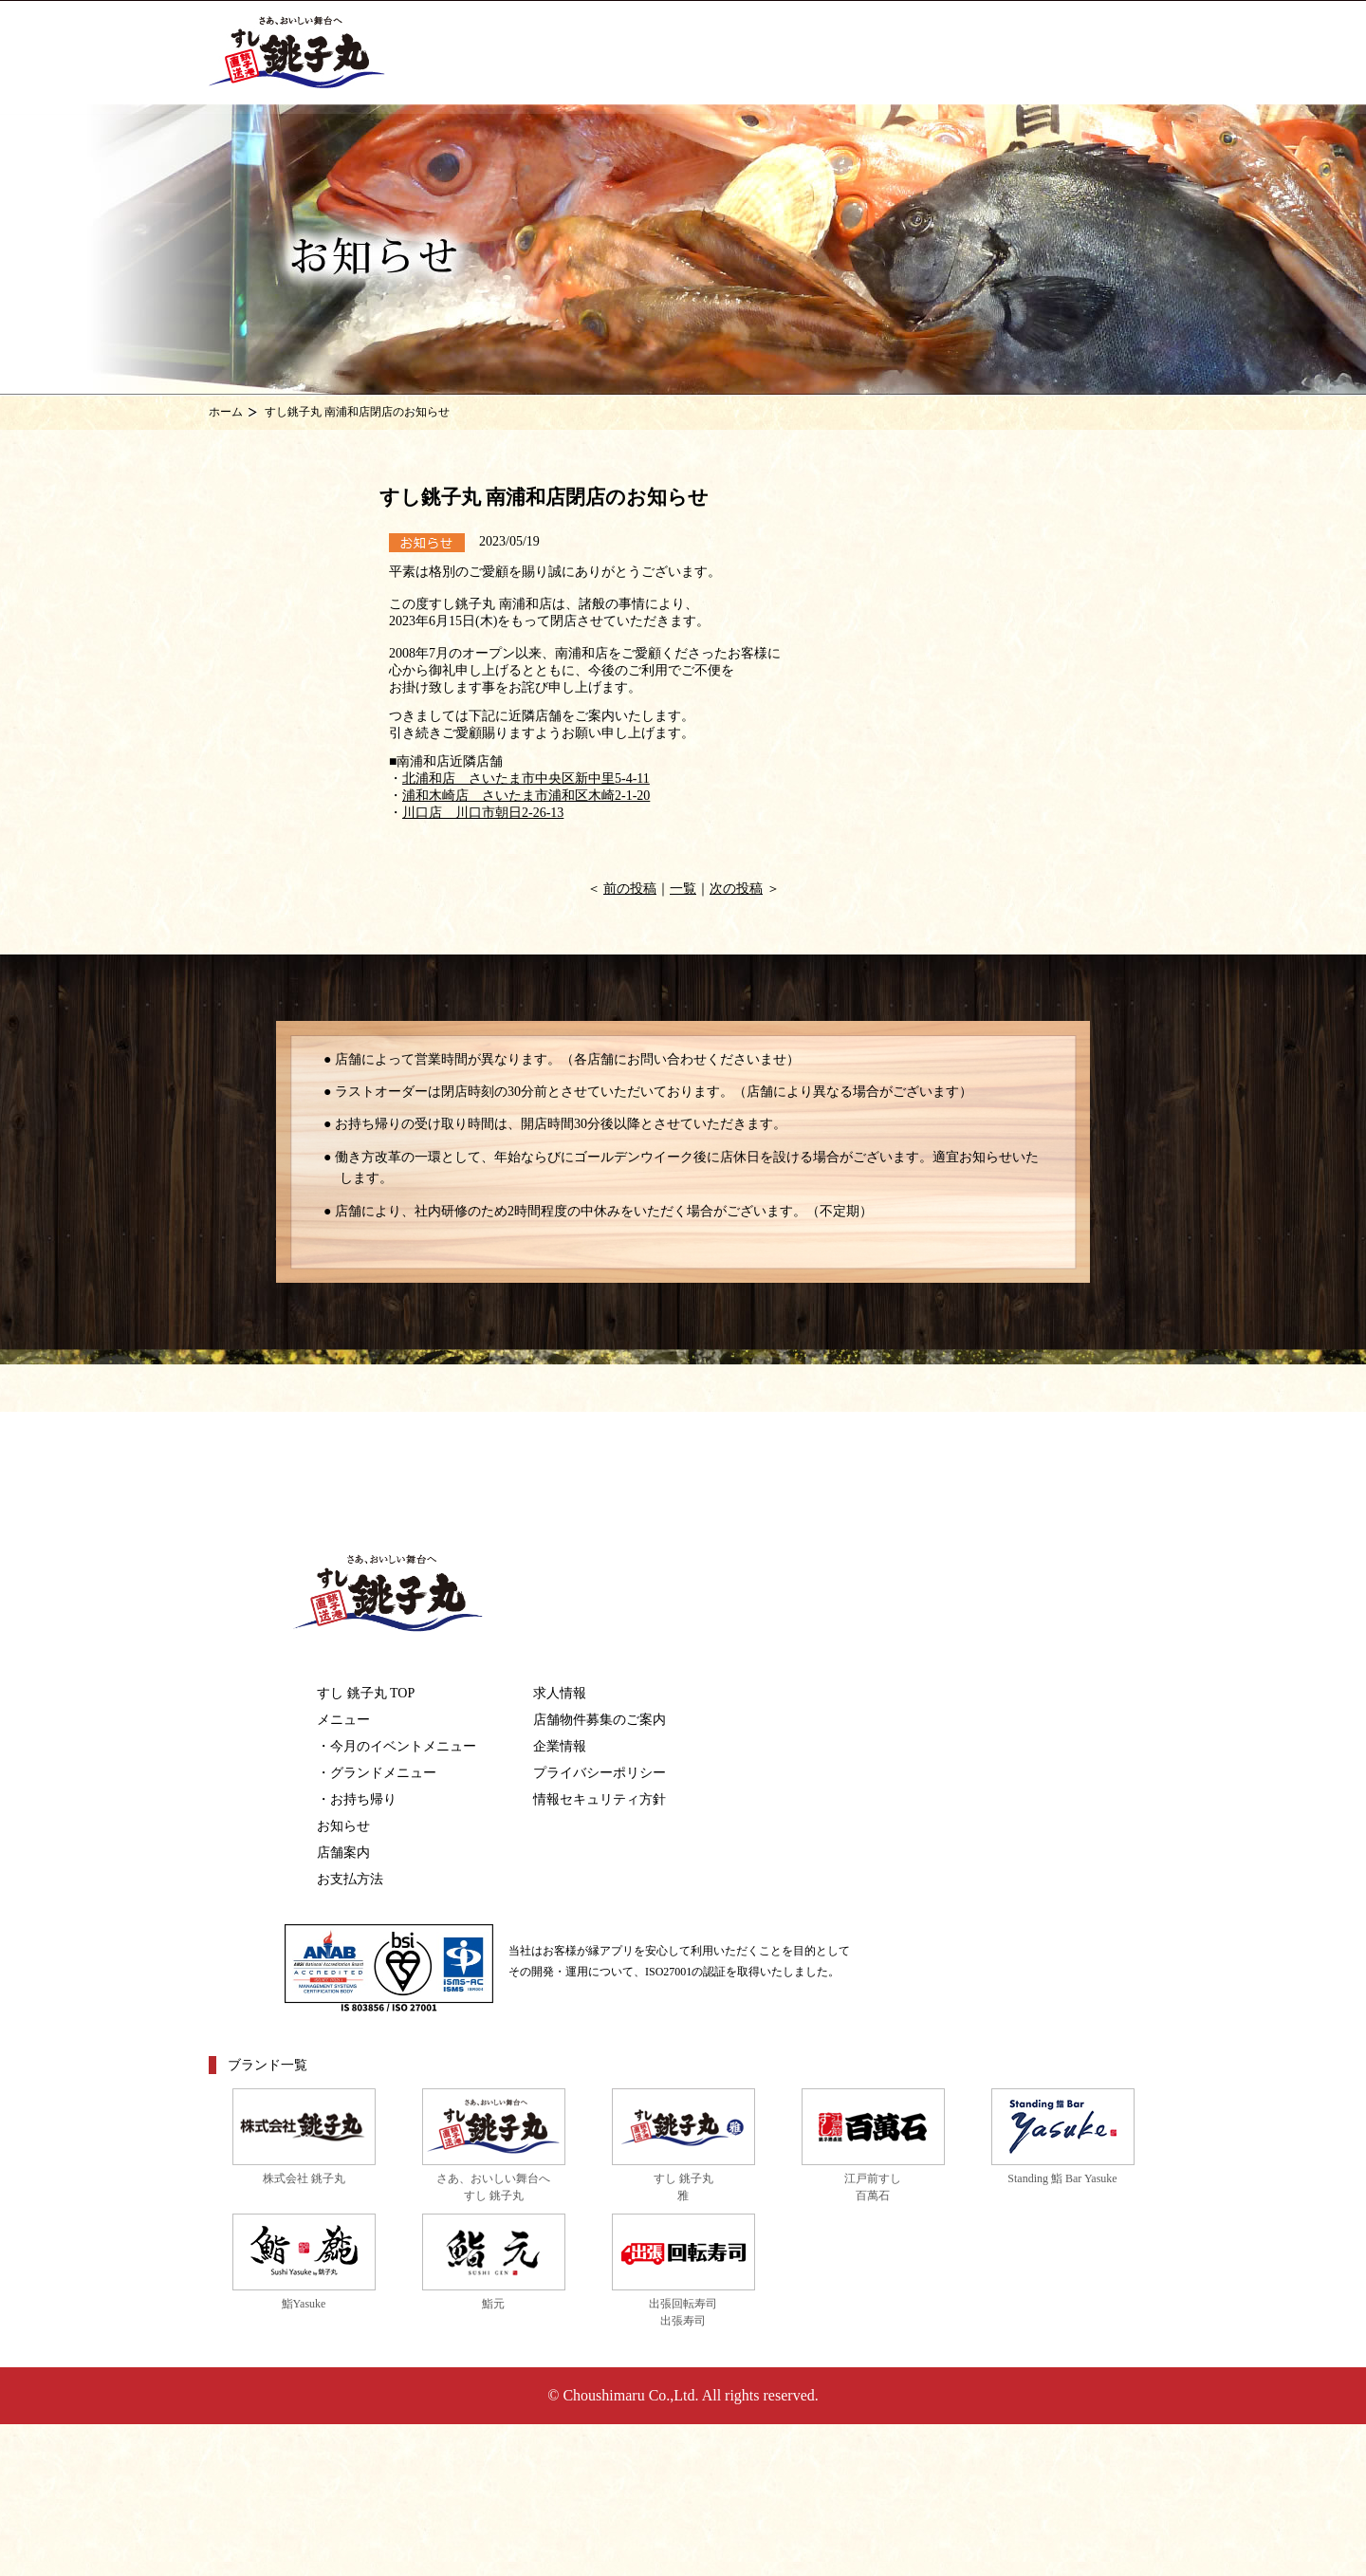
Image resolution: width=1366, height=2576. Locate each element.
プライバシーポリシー (599, 1773)
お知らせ (343, 1826)
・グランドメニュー (376, 1773)
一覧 (683, 888)
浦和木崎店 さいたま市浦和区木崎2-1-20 (526, 795)
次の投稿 (736, 888)
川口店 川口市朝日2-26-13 (482, 813)
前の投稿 (629, 888)
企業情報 (559, 1746)
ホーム (226, 411)
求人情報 (559, 1693)
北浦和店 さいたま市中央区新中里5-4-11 (526, 778)
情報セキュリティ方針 (599, 1799)
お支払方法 (350, 1879)
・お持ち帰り (357, 1799)
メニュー (343, 1720)
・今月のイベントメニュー (396, 1746)
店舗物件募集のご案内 (599, 1720)
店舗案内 (343, 1852)
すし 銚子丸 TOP (366, 1693)
